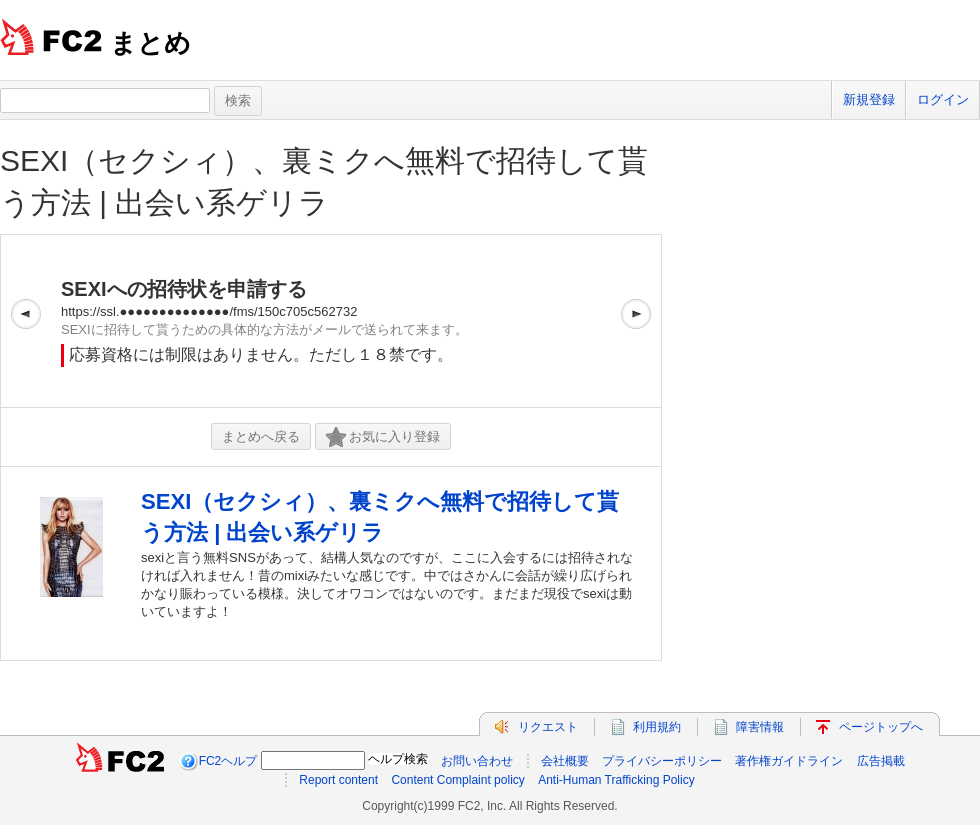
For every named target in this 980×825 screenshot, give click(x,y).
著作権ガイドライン (789, 761)
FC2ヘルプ (228, 761)
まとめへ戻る (261, 436)
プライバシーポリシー (662, 761)
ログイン (943, 99)
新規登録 (869, 99)
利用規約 (657, 727)
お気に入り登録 (383, 437)
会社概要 (565, 761)
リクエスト (548, 727)
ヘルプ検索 (398, 759)
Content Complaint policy (457, 780)
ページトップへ (881, 727)
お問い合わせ (477, 761)
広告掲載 (881, 761)
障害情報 (760, 727)
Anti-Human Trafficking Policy (616, 780)
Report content (338, 780)
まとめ (150, 43)
